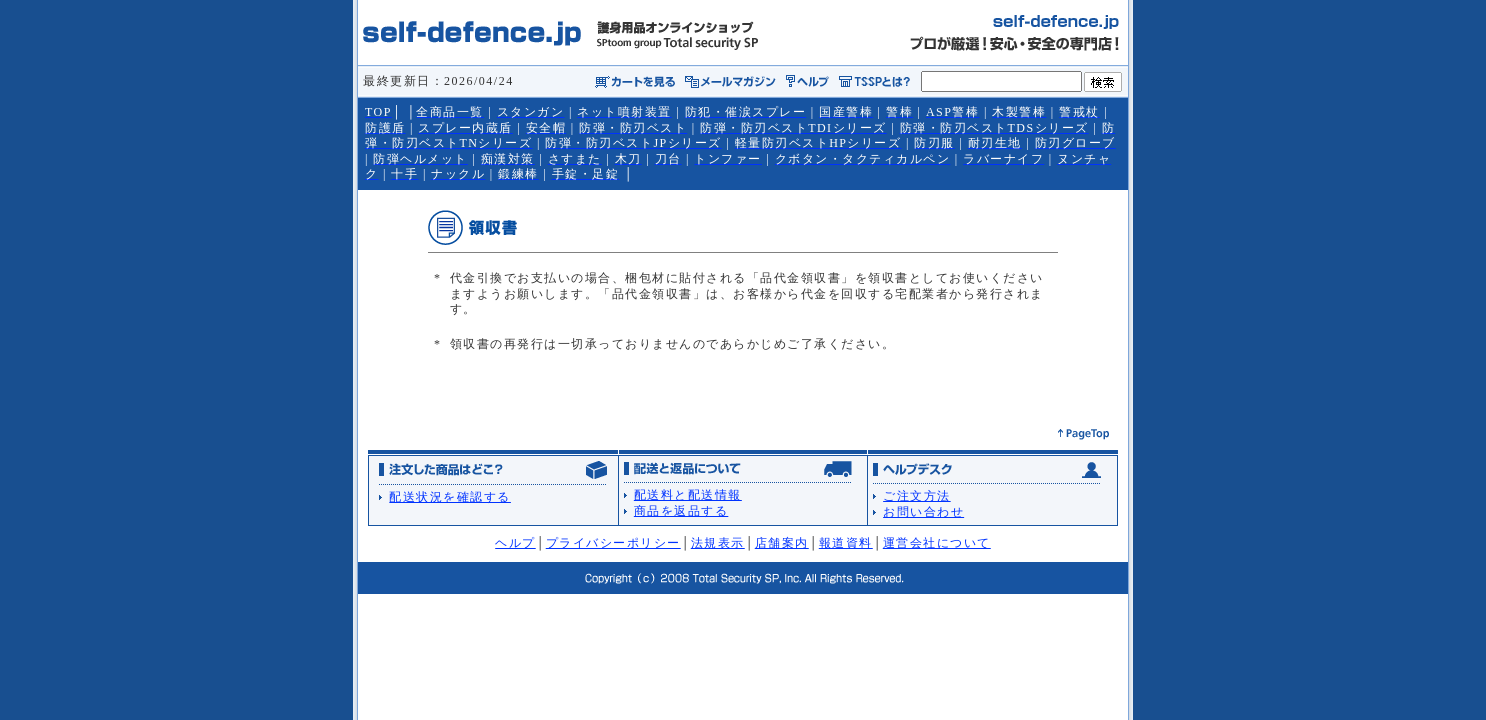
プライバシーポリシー (613, 543)
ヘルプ (515, 543)
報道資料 (846, 543)
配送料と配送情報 (688, 495)
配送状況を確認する (450, 497)
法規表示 (718, 543)
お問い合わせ (923, 512)
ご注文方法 (917, 496)
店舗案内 (782, 543)
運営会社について (937, 543)
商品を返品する (681, 511)
